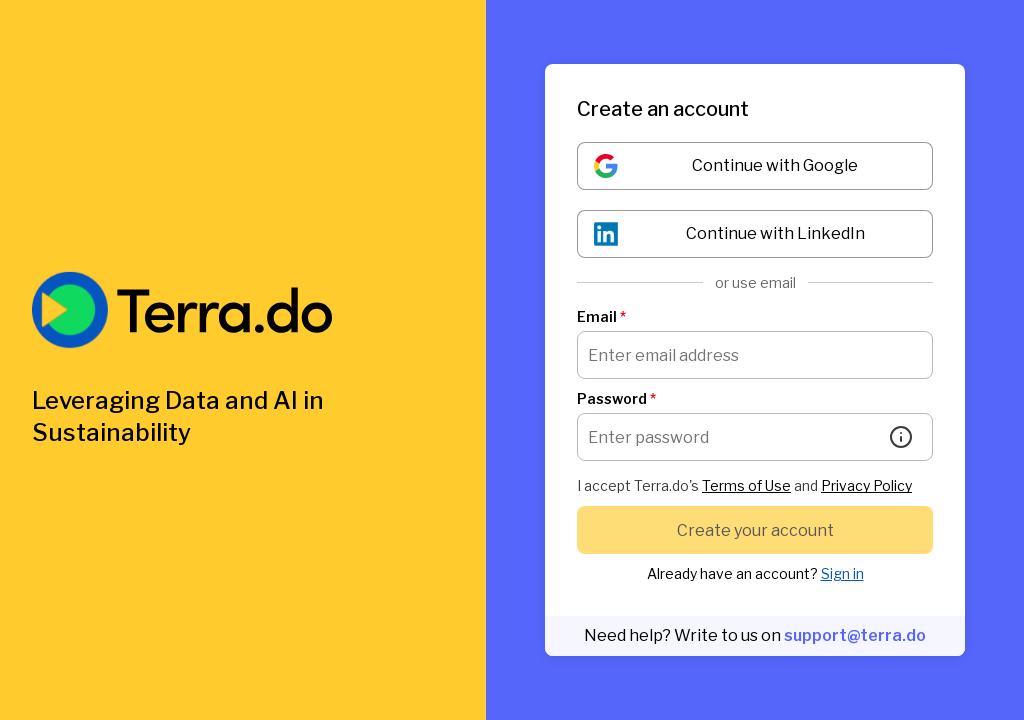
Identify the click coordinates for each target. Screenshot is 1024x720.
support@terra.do (855, 635)
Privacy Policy (866, 485)
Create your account (755, 530)
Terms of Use (746, 485)
